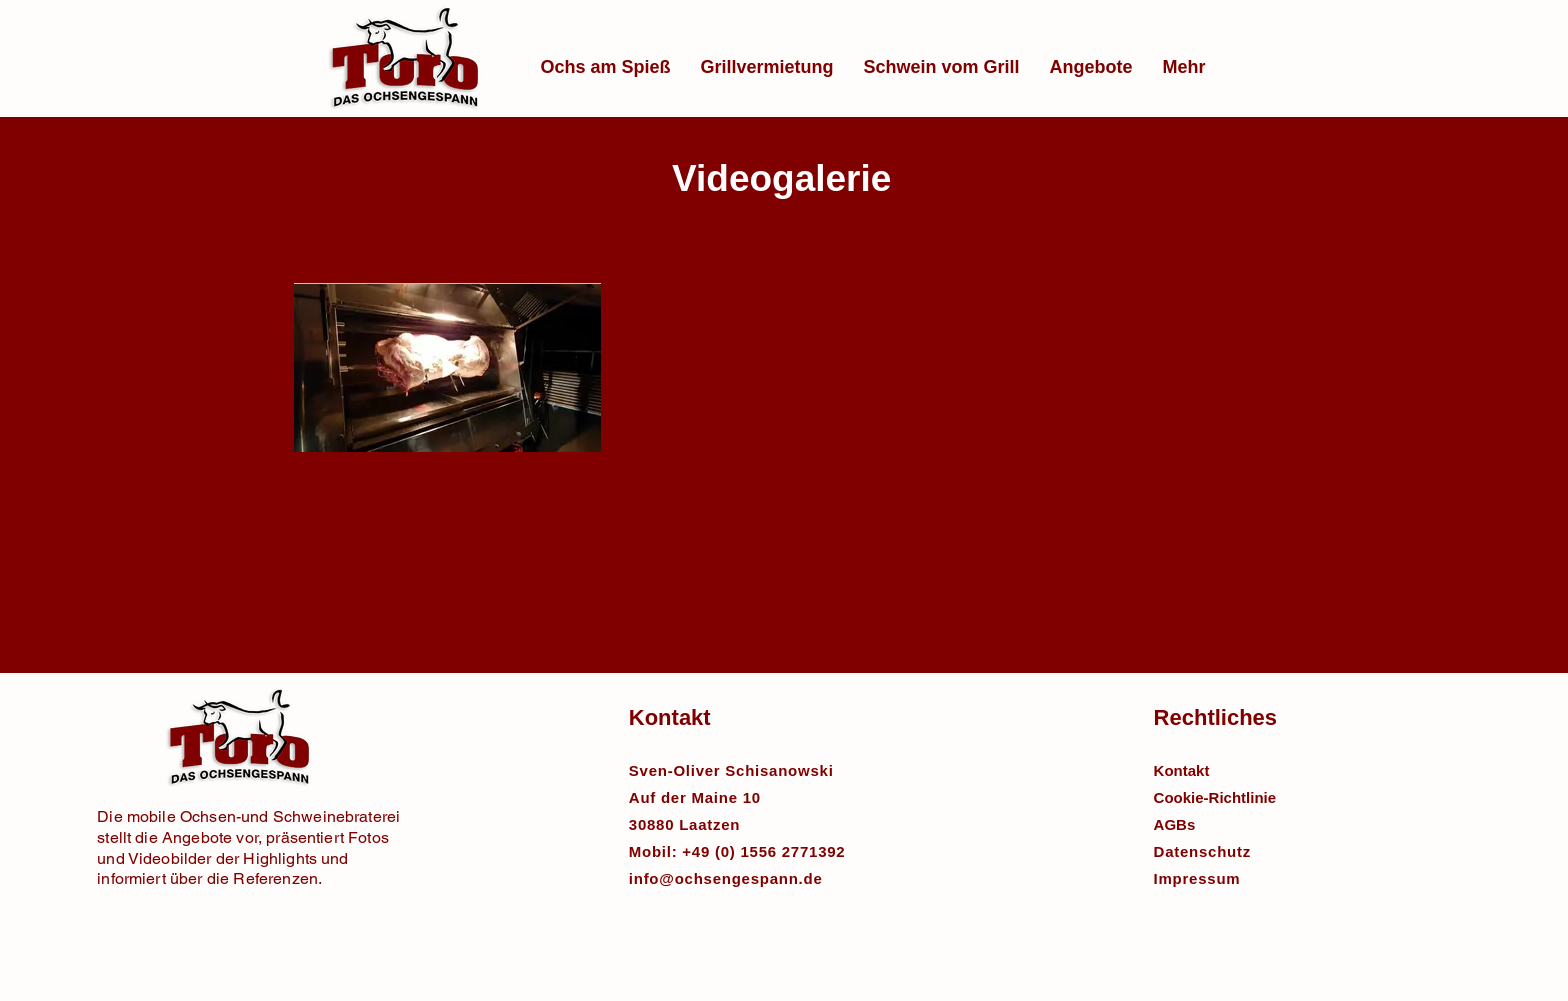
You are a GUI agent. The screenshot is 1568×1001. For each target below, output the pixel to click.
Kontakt (1182, 770)
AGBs (1175, 824)
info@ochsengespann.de (726, 878)
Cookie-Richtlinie (1215, 797)
